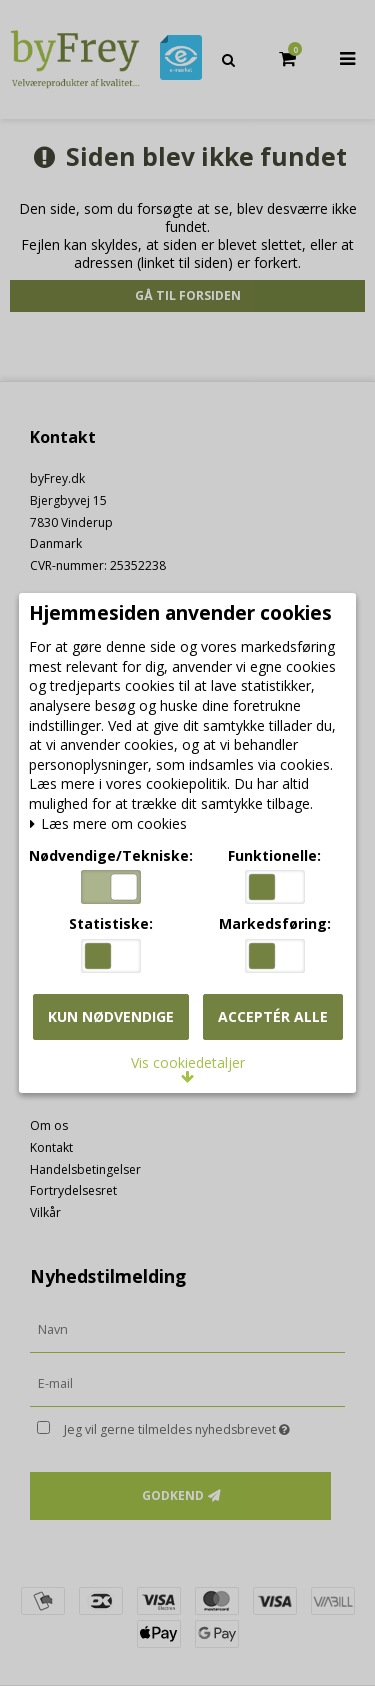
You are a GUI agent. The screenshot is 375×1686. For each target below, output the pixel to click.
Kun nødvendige (111, 1016)
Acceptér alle (273, 1016)
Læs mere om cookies (108, 824)
